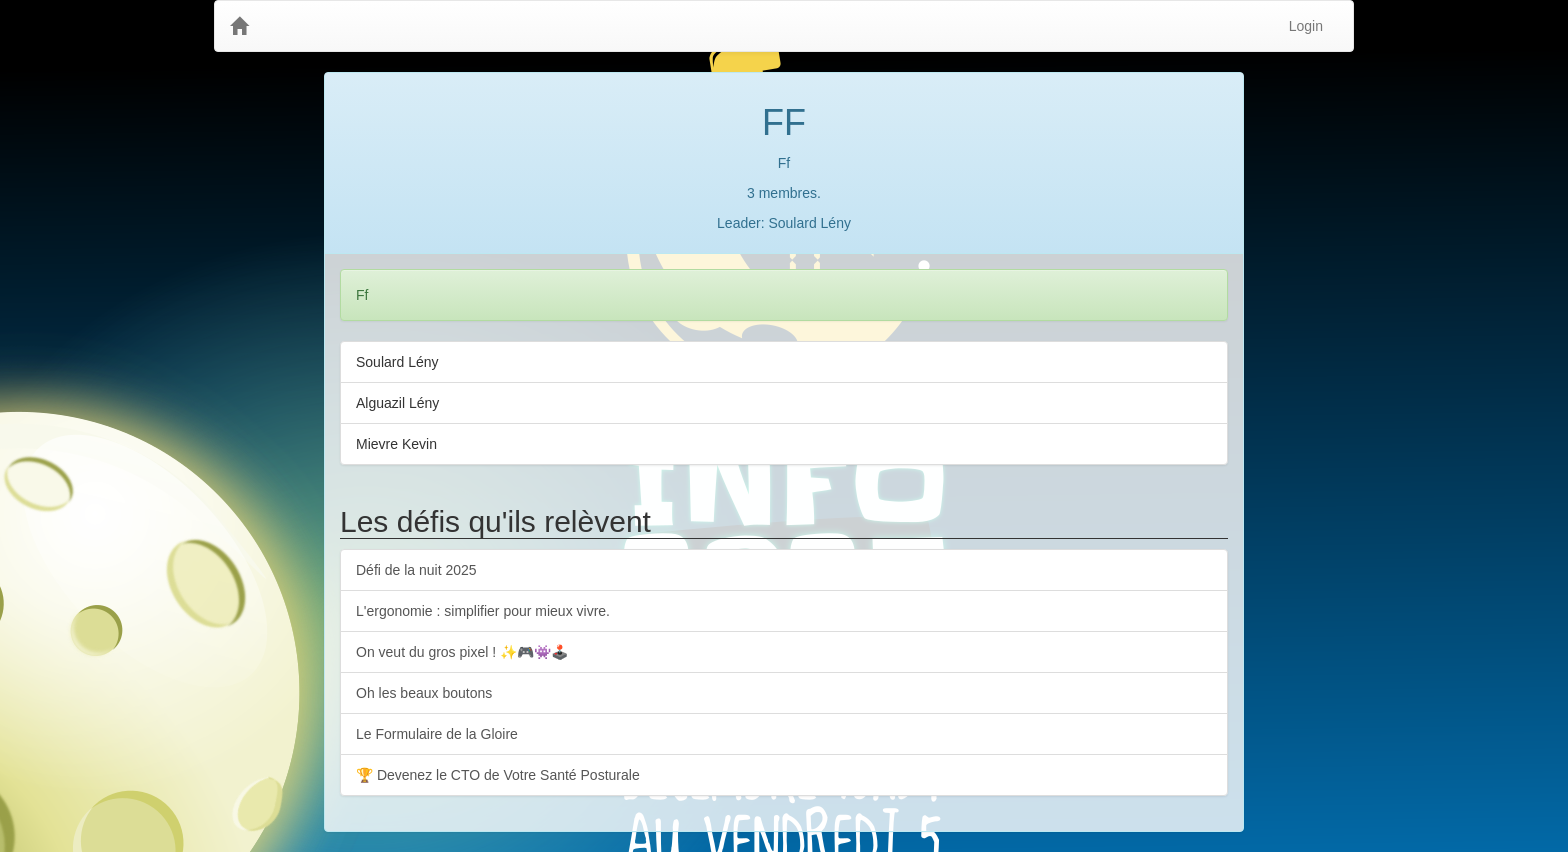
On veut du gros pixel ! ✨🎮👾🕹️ (462, 652)
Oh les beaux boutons (424, 693)
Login (1306, 26)
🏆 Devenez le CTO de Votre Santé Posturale (498, 775)
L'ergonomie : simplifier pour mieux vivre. (483, 611)
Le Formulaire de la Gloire (437, 734)
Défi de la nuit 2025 (416, 570)
